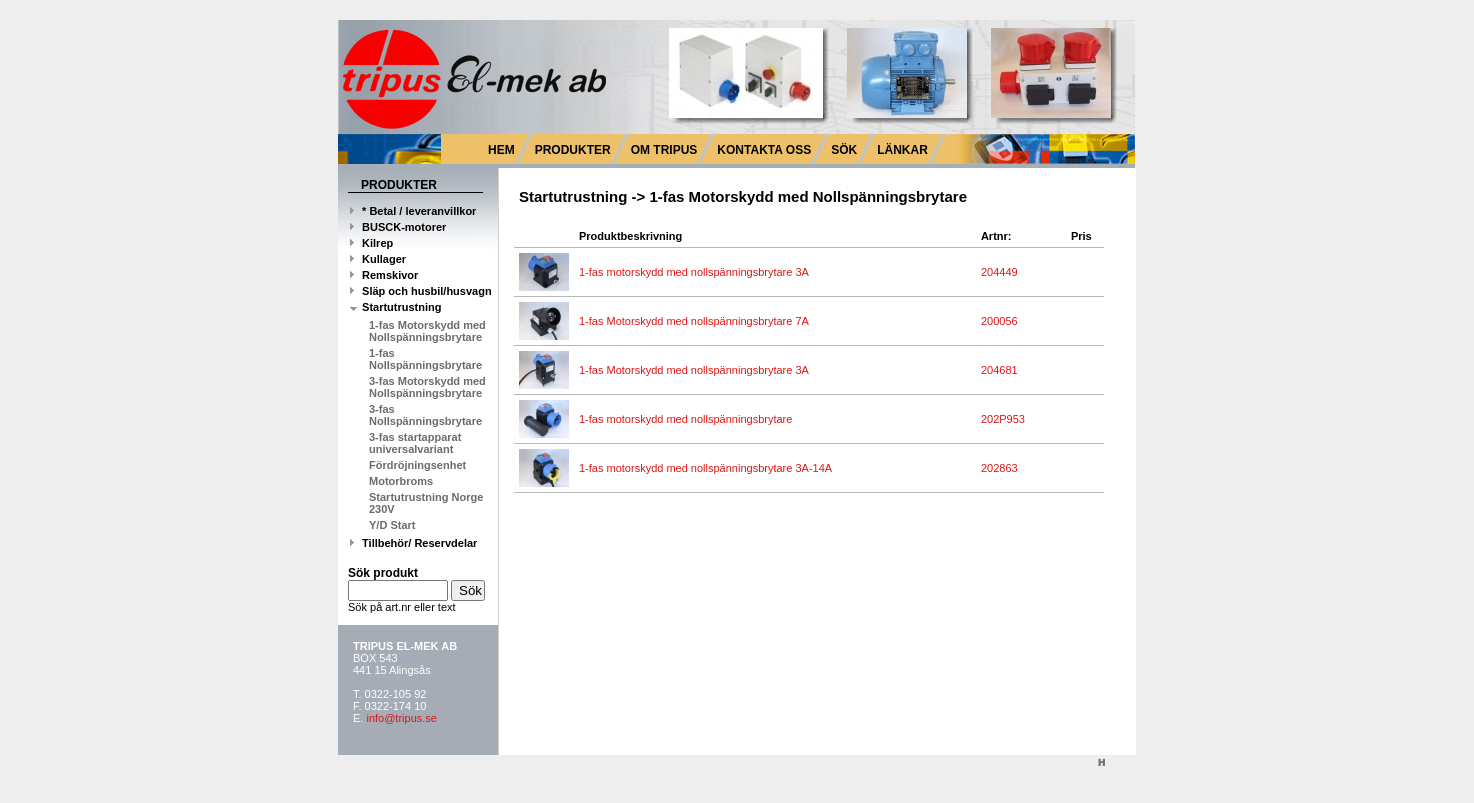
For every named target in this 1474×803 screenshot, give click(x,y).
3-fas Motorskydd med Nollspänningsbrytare (427, 387)
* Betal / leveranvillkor (413, 211)
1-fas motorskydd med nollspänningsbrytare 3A (696, 272)
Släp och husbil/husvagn (421, 291)
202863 (1002, 468)
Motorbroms (401, 481)
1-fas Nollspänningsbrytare (425, 359)
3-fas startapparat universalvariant (415, 443)
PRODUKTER (573, 150)
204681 (1002, 370)
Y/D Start (392, 525)
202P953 (1006, 419)
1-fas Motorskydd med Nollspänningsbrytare (427, 331)
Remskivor (384, 275)
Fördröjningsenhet (417, 465)
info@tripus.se (401, 718)
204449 (1002, 272)
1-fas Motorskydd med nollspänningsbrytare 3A (696, 370)
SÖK (844, 150)
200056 (1002, 321)
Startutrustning (396, 307)
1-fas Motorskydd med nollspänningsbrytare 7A (696, 321)
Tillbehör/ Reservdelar (413, 543)
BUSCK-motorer (398, 227)
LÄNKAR (902, 150)
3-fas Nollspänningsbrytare (425, 415)
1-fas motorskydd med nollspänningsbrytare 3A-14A (708, 468)
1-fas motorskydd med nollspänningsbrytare (689, 419)
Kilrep (371, 243)
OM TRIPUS (664, 150)
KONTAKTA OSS (764, 150)
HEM (501, 150)
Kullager (378, 259)
